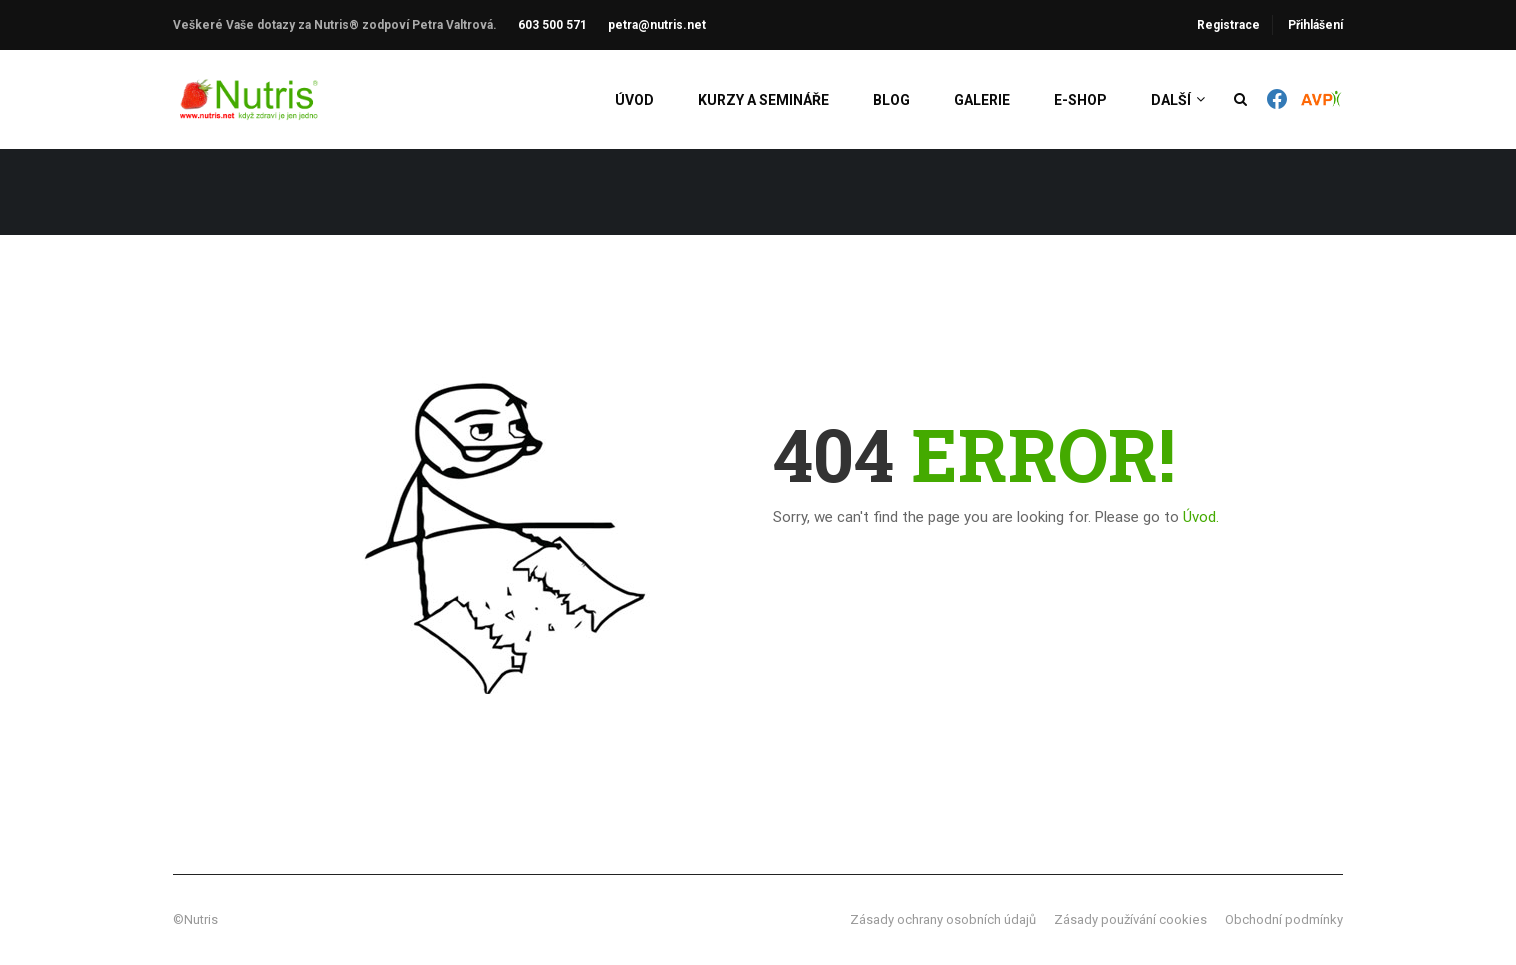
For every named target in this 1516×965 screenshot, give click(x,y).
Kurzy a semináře (763, 100)
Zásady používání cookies (1130, 919)
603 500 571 (552, 25)
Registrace (1228, 25)
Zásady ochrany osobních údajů (943, 919)
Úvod (634, 100)
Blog (891, 100)
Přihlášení (1315, 25)
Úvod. (1201, 517)
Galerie (982, 100)
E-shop (1080, 100)
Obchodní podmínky (1284, 919)
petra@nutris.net (657, 25)
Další (1171, 100)
